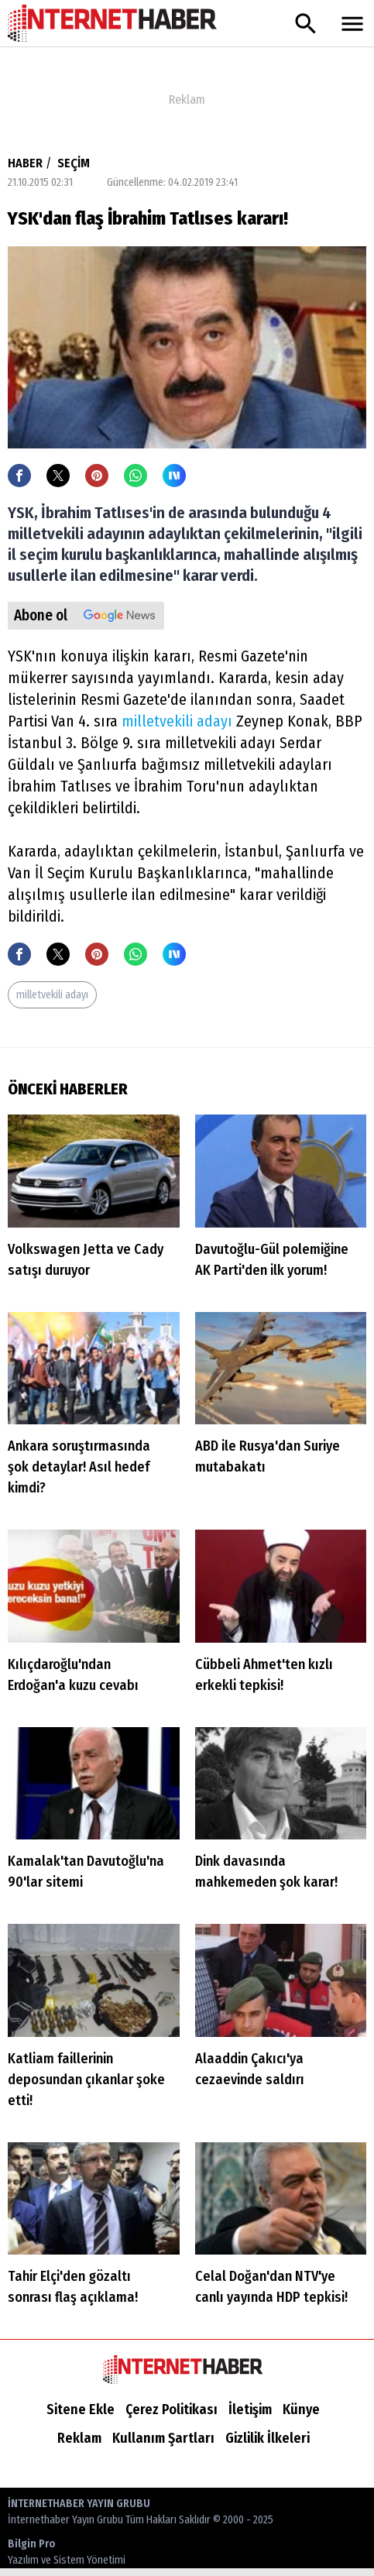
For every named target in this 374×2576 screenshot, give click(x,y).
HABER (25, 163)
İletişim (250, 2409)
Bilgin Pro (66, 2552)
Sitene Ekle (80, 2409)
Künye (301, 2409)
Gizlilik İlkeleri (267, 2438)
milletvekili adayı (177, 721)
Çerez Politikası (171, 2409)
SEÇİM (73, 163)
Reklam (79, 2438)
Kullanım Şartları (163, 2438)
